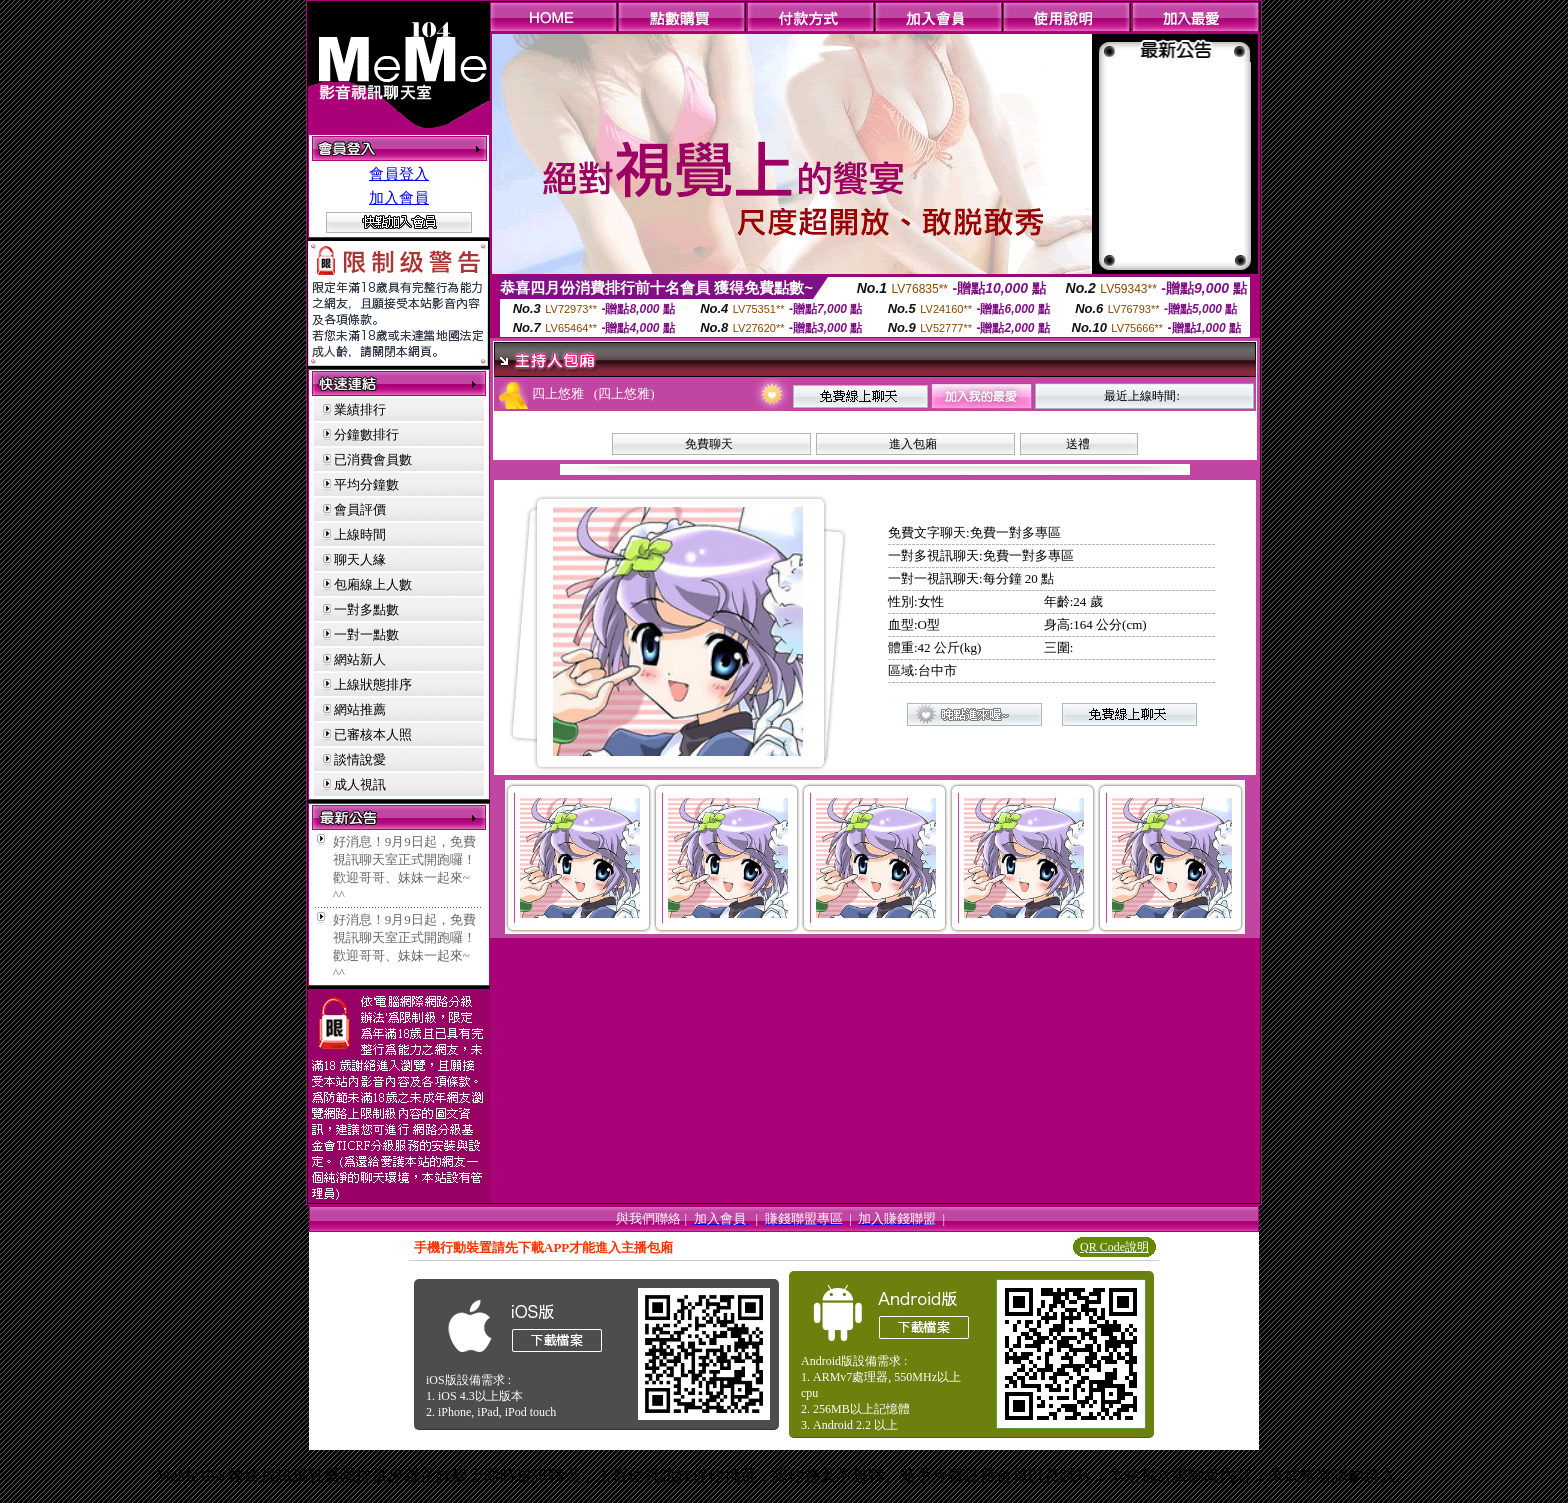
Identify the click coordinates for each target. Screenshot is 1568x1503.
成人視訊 (360, 784)
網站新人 (360, 659)
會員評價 (360, 509)
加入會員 (399, 198)
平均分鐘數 (366, 484)
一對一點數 (366, 634)
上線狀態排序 (373, 684)
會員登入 (399, 174)
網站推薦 (360, 709)
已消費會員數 (373, 459)
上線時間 (360, 534)
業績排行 (360, 409)
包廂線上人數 (373, 584)
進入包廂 (913, 444)
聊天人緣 (360, 559)
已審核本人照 (373, 734)
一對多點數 (366, 609)
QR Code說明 (1114, 1247)
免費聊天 (709, 444)
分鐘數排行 (366, 434)
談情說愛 (360, 759)
